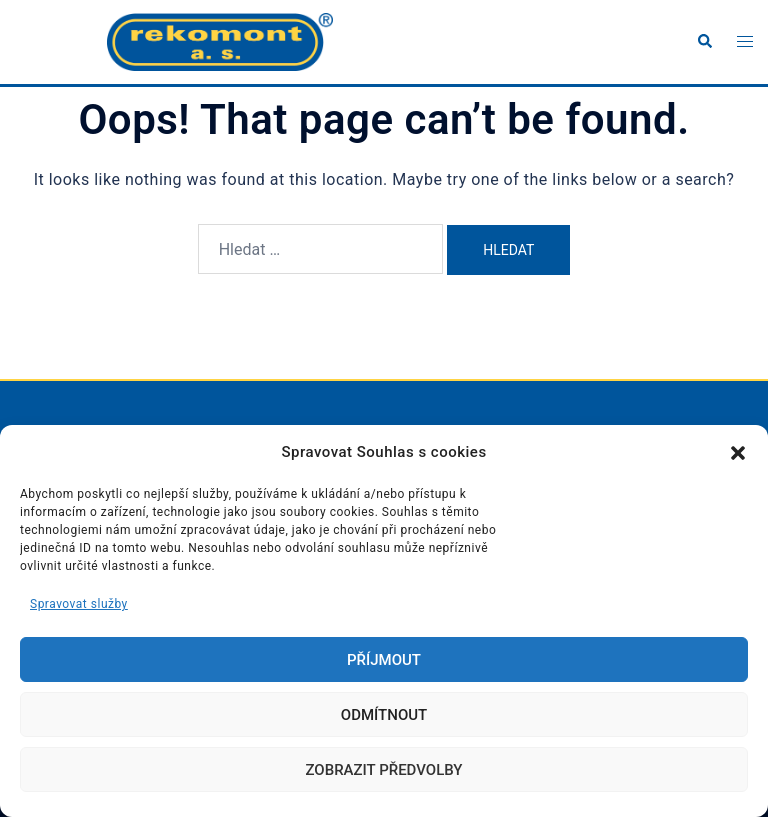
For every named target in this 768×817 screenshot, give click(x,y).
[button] (738, 453)
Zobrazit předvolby (383, 770)
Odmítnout (384, 715)
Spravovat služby (79, 604)
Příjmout (384, 660)
